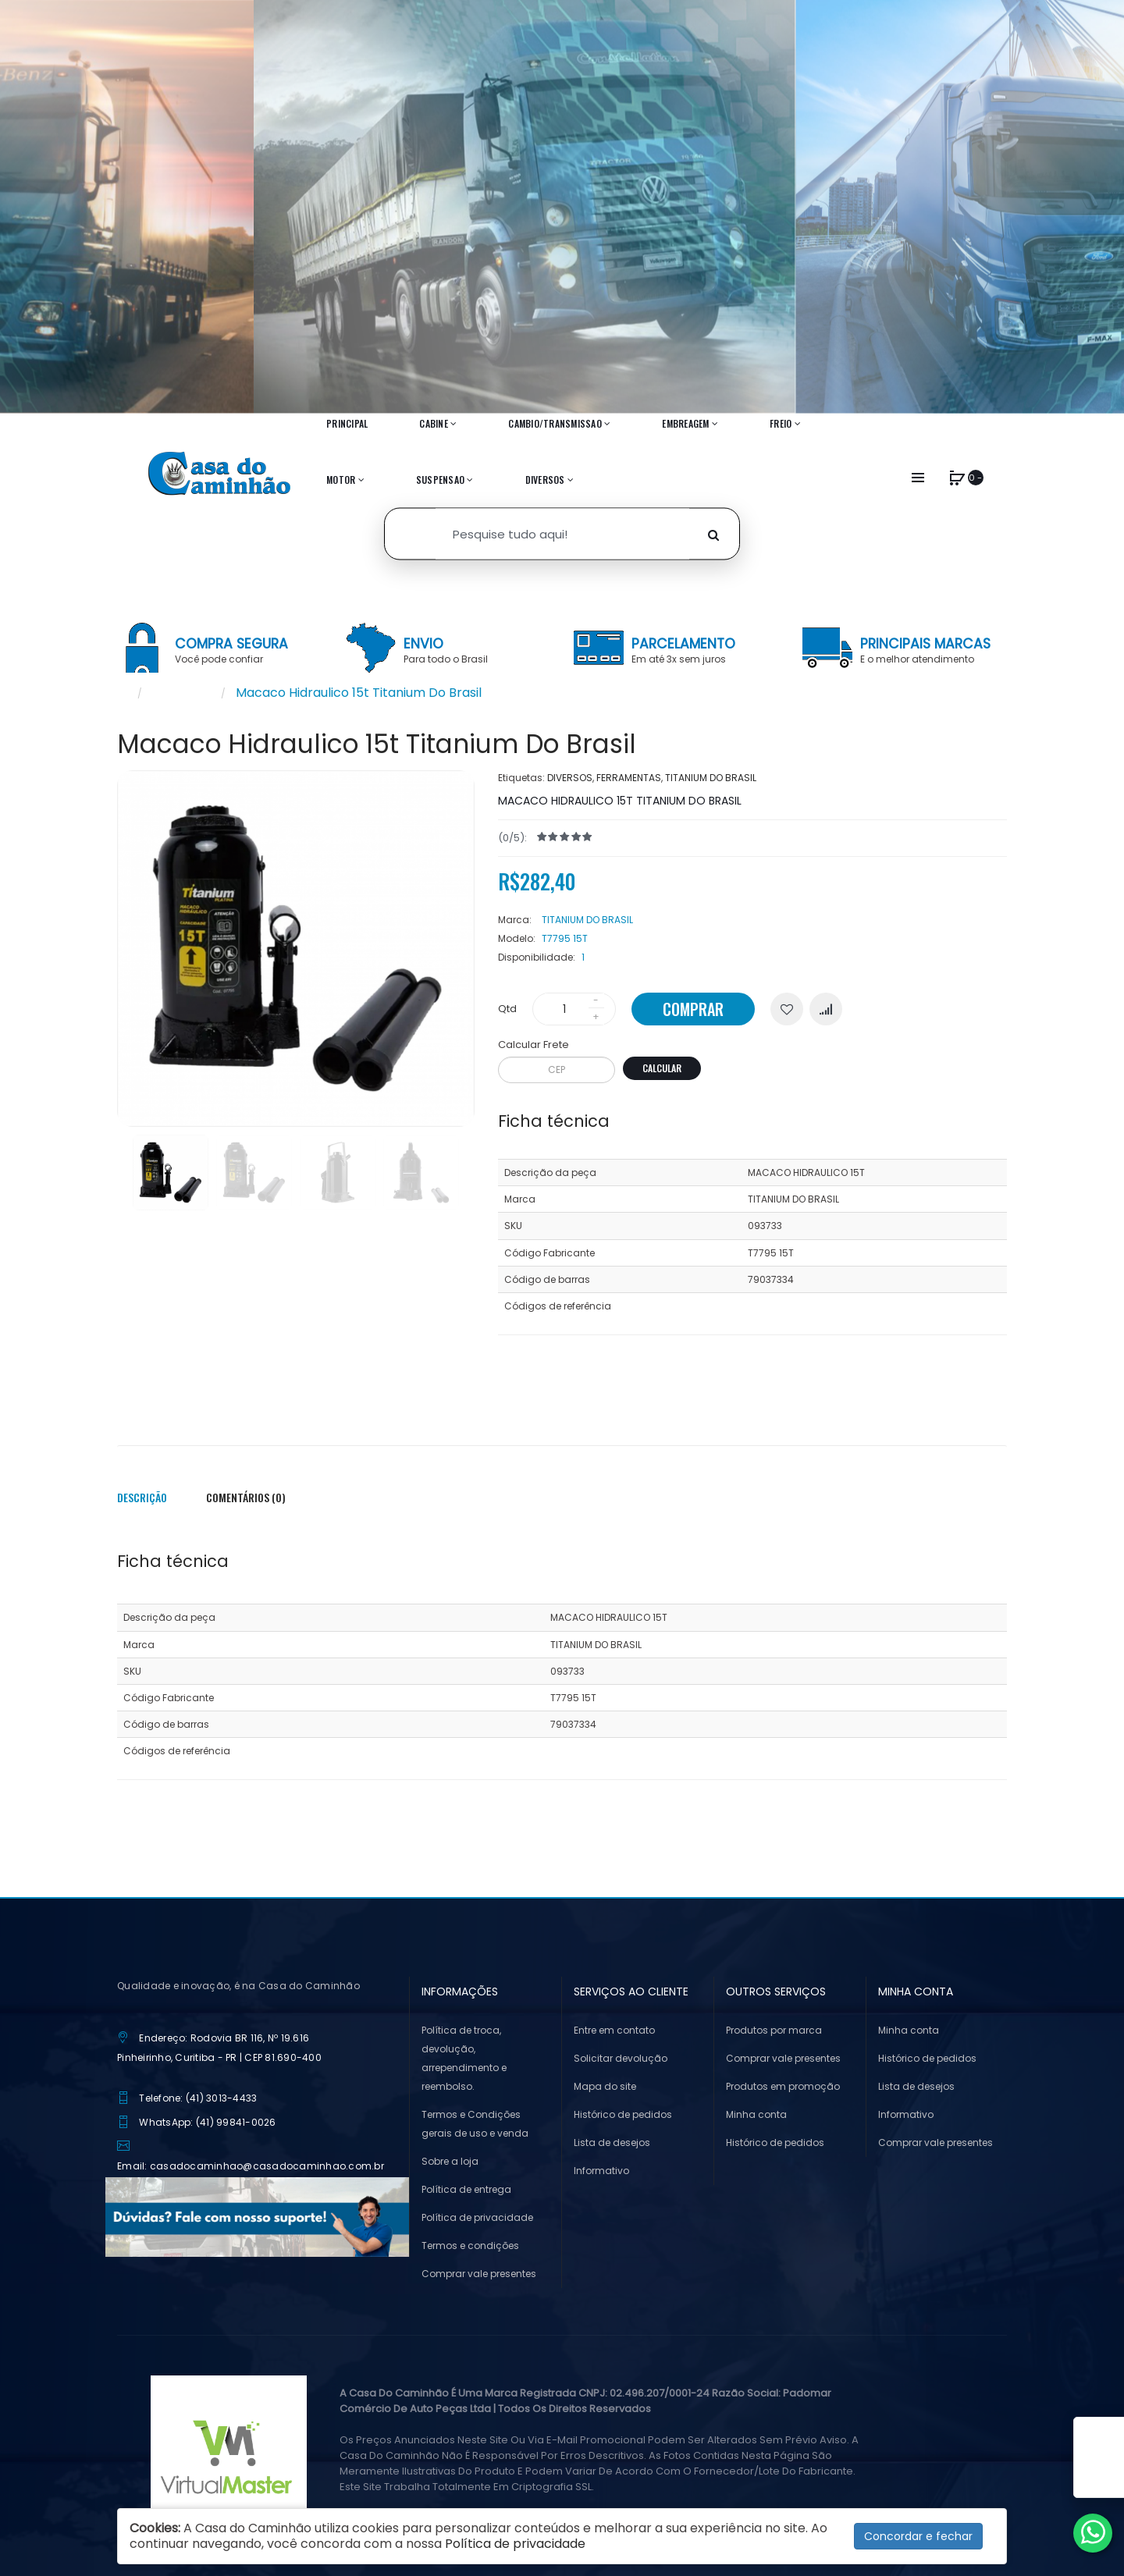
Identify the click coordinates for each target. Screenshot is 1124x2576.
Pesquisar (181, 693)
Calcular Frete (533, 1044)
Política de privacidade (477, 2217)
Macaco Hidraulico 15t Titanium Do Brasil (359, 693)
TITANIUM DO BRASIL (710, 777)
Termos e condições (470, 2245)
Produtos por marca (774, 2030)
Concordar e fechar (918, 2536)
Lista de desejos (612, 2142)
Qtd (507, 1008)
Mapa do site (605, 2086)
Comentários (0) (246, 1497)
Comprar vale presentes (479, 2273)
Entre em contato (614, 2030)
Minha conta (756, 2114)
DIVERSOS (569, 777)
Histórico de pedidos (623, 2114)
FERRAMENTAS (628, 777)
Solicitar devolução (620, 2058)
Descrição (142, 1497)
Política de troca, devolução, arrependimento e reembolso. (464, 2058)
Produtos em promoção (783, 2086)
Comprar (693, 1009)
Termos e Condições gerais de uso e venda (475, 2124)
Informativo (601, 2170)
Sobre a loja (450, 2161)
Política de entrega (466, 2189)
